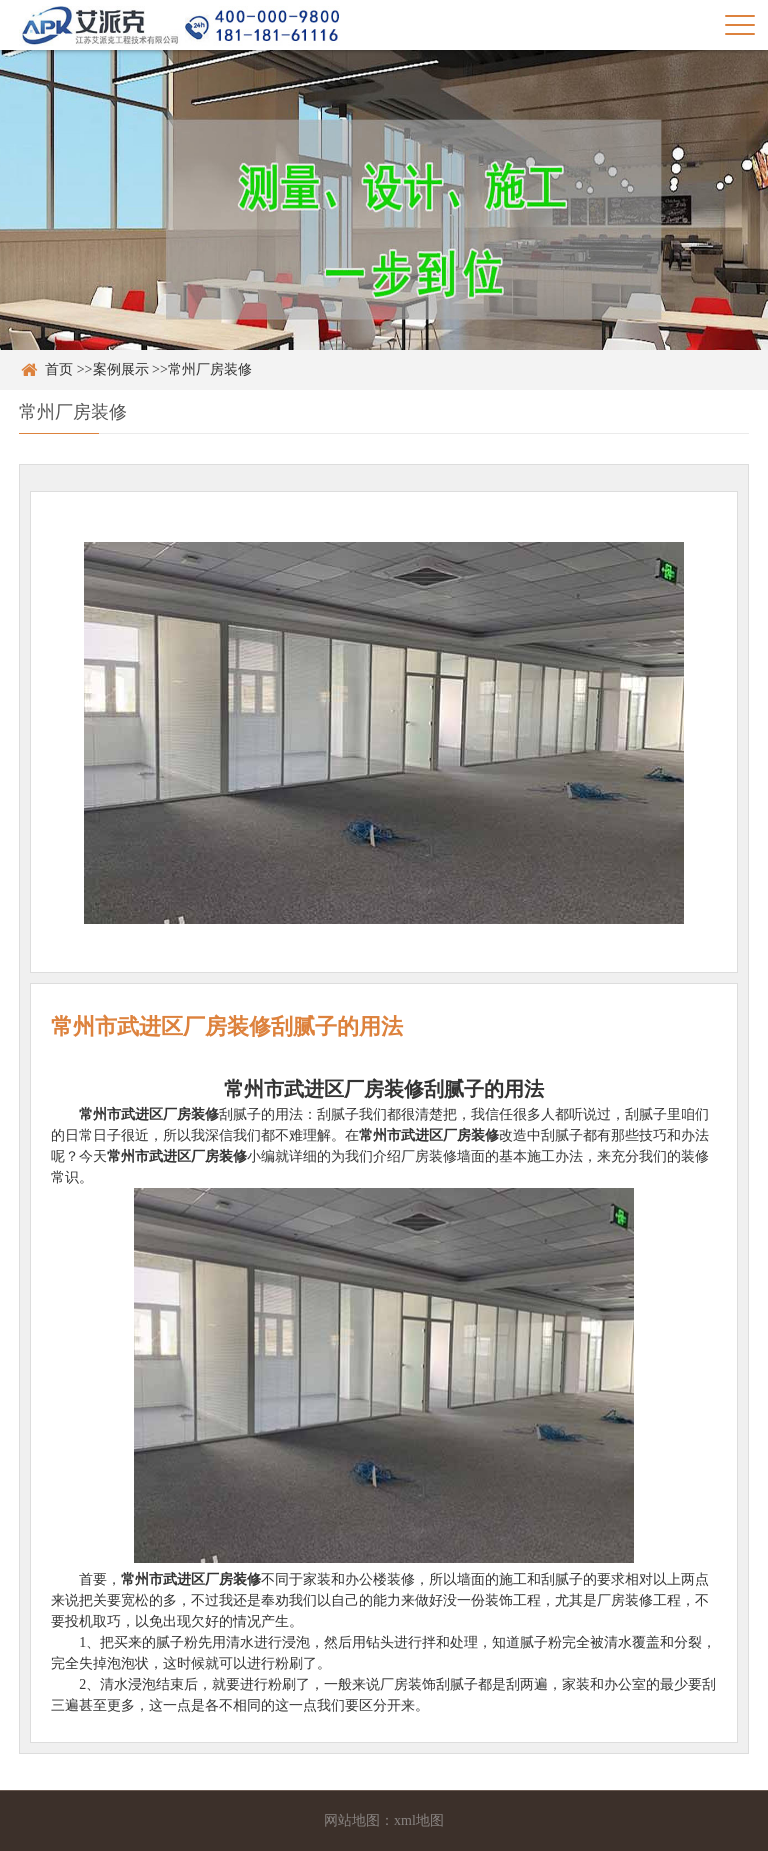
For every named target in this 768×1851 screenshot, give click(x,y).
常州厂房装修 (210, 369)
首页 (59, 369)
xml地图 (419, 1820)
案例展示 (121, 369)
